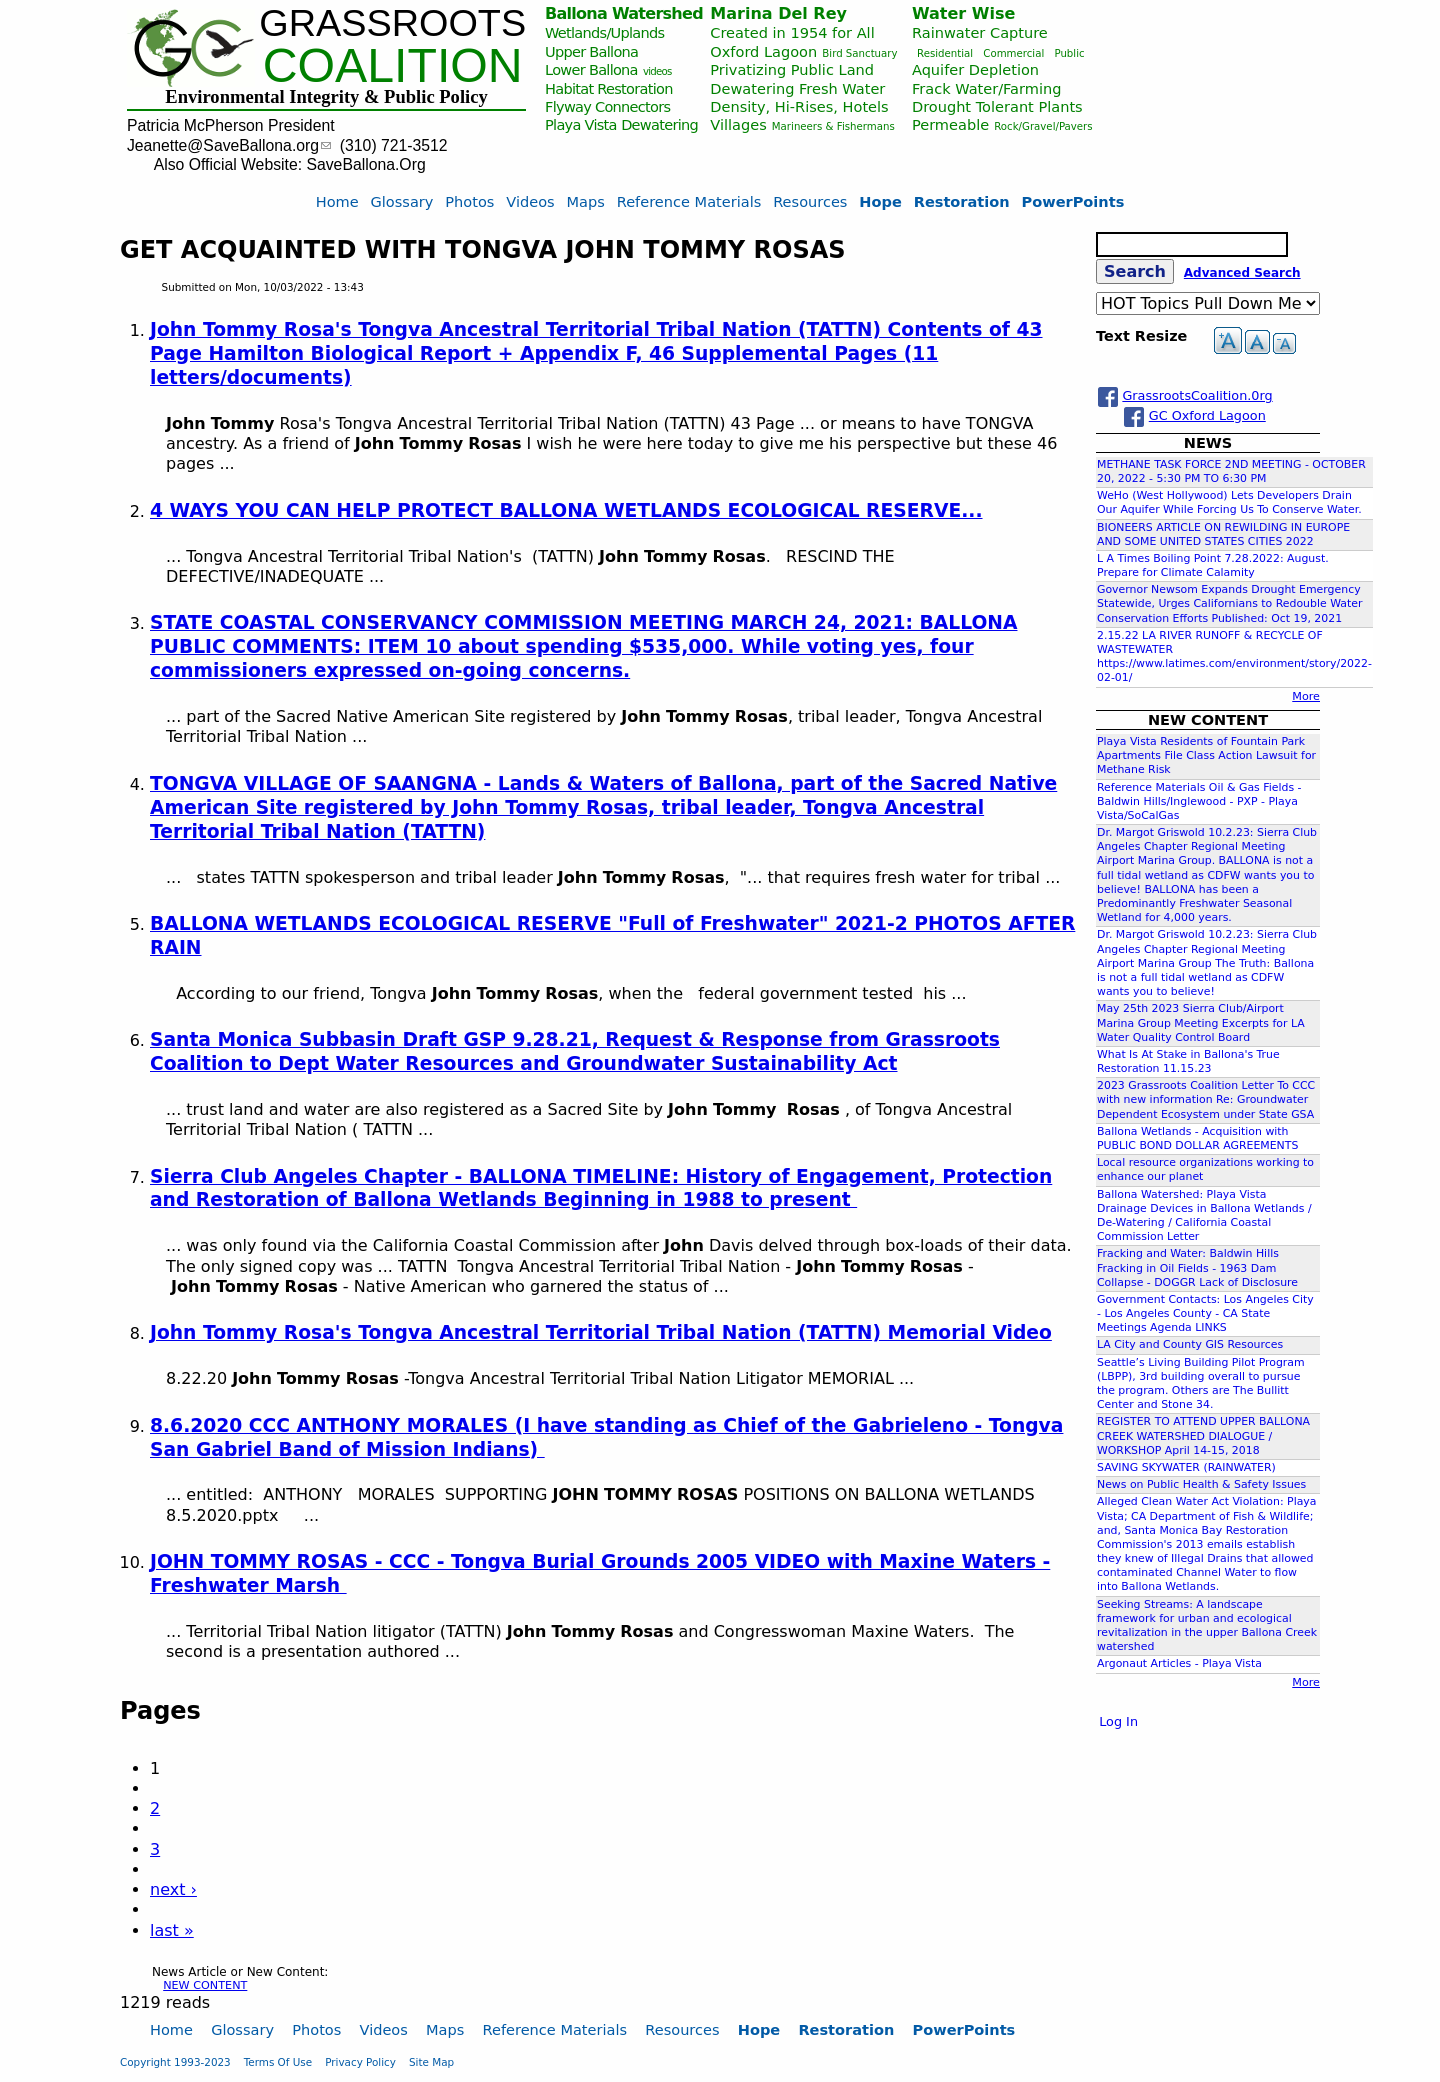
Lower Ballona (591, 69)
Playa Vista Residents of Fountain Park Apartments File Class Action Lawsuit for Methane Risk (1206, 755)
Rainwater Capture (980, 32)
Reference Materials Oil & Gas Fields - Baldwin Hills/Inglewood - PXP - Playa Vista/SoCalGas (1199, 801)
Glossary (402, 201)
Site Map (431, 2062)
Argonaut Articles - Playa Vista (1179, 1663)
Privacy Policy (360, 2062)
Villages (738, 124)
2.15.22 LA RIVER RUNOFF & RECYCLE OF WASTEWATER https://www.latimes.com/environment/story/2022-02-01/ (1234, 657)
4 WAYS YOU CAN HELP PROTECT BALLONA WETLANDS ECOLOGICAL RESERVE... (566, 510)
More (1306, 696)
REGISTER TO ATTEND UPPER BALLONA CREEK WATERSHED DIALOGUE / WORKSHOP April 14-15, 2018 (1203, 1435)
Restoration (962, 201)
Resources (810, 201)
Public (1069, 53)
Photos (469, 201)
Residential (945, 53)
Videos (530, 201)
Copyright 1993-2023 (175, 2062)
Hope (880, 201)
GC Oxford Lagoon (1207, 415)
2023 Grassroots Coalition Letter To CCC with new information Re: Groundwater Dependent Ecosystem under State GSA (1206, 1099)
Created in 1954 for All (792, 32)
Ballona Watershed (624, 13)
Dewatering (659, 124)
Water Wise (963, 13)
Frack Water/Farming (987, 88)
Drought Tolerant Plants (997, 106)
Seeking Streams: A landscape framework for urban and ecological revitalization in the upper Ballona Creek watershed (1207, 1626)
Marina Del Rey (778, 13)
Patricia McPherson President (231, 125)
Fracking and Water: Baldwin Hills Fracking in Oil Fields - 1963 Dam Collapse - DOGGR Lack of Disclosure (1197, 1267)
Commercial (1013, 53)
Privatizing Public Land (792, 69)
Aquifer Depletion (975, 69)
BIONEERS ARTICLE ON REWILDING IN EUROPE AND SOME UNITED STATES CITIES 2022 (1223, 534)
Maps (586, 201)
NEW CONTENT (205, 1985)
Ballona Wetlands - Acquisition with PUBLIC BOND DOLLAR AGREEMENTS (1197, 1138)
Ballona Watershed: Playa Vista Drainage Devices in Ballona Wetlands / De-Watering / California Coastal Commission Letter (1204, 1216)
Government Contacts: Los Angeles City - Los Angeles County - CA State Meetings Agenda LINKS (1205, 1313)
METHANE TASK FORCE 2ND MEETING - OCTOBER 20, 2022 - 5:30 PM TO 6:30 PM (1231, 471)
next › (173, 1889)
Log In (1118, 1721)
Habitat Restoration (609, 88)
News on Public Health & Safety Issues (1201, 1484)
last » (172, 1930)
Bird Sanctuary (859, 53)
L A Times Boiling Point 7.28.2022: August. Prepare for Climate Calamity (1213, 565)
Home (337, 201)
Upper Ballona (591, 51)
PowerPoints (1073, 201)
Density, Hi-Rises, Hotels (799, 106)
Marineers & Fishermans (833, 126)
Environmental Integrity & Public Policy (326, 96)
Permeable (950, 124)
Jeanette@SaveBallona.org (229, 145)
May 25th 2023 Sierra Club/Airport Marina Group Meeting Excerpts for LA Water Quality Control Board (1201, 1022)
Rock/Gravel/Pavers (1043, 126)
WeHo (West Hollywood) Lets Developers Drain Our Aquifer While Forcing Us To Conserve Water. (1229, 502)
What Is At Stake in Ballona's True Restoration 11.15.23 (1188, 1061)
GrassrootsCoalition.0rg (1197, 395)
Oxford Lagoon (763, 51)
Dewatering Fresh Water (797, 88)
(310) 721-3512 (394, 145)
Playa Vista (581, 124)
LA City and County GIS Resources (1190, 1344)
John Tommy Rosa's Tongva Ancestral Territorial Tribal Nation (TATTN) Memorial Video (601, 1332)
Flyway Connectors (607, 106)
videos (657, 71)
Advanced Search (1242, 273)
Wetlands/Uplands (604, 32)
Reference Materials (689, 201)
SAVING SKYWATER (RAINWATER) (1186, 1467)
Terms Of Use (278, 2062)
